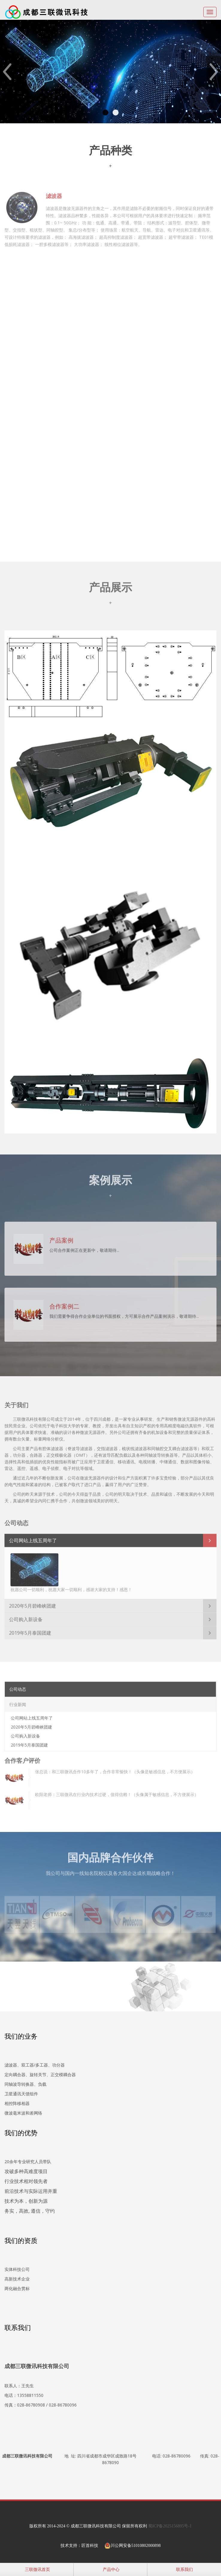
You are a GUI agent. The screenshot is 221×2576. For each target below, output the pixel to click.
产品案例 (61, 1237)
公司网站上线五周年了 (33, 1537)
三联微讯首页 (37, 2569)
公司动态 (17, 1686)
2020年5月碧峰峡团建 (32, 1603)
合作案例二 (64, 1303)
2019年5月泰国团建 (30, 1630)
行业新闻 (17, 1701)
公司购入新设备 (26, 1616)
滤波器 (54, 192)
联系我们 (184, 2569)
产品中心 (110, 2569)
